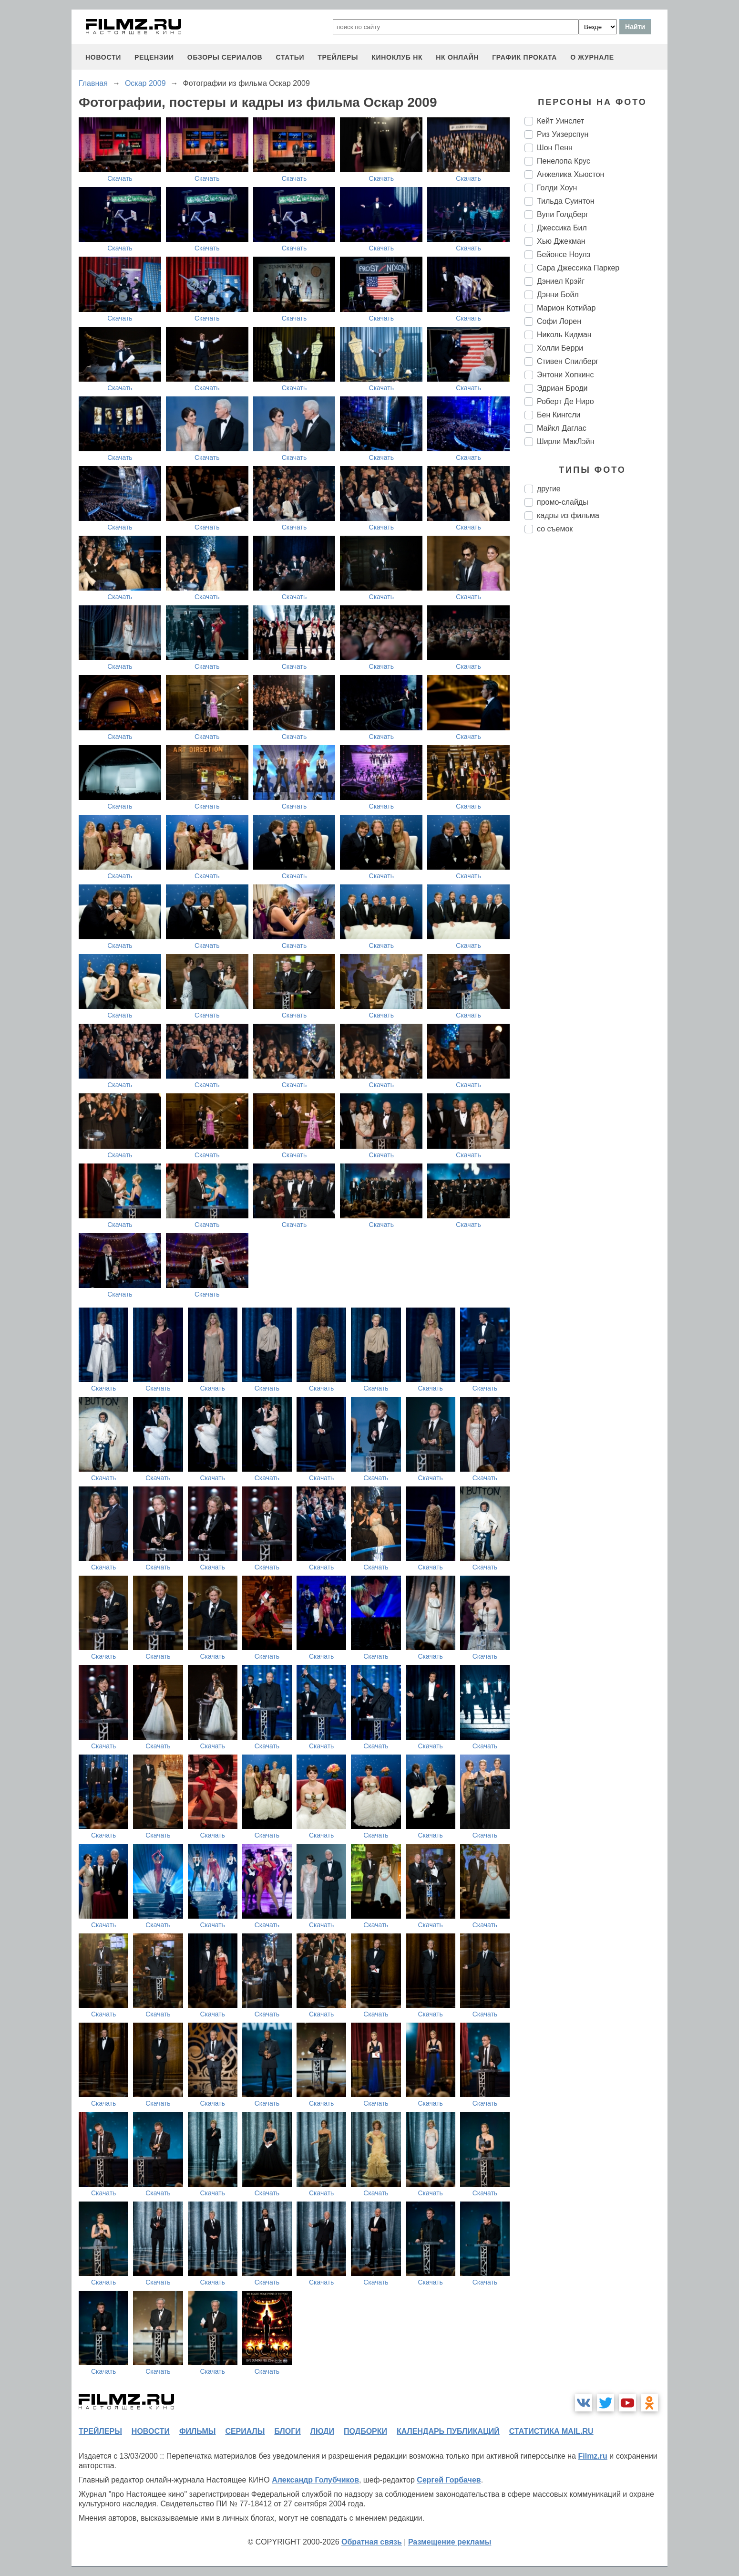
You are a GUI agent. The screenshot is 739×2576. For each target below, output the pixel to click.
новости (103, 57)
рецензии (154, 57)
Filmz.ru (592, 2456)
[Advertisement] (595, 700)
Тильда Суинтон (566, 201)
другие (549, 489)
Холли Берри (560, 348)
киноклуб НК (396, 57)
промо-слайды (562, 502)
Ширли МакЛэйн (566, 441)
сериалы (245, 2431)
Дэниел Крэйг (561, 281)
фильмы (197, 2431)
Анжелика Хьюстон (570, 174)
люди (322, 2431)
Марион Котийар (566, 308)
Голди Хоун (557, 188)
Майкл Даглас (561, 428)
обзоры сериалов (225, 57)
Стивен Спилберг (567, 361)
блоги (287, 2431)
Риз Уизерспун (562, 134)
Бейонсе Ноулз (563, 254)
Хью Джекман (561, 241)
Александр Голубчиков (315, 2480)
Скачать (120, 178)
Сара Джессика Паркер (578, 268)
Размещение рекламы (450, 2542)
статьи (290, 57)
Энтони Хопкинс (565, 375)
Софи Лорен (559, 321)
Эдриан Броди (562, 388)
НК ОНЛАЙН (457, 57)
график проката (524, 57)
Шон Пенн (555, 148)
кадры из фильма (568, 515)
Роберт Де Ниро (565, 401)
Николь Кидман (564, 335)
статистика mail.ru (551, 2431)
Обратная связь (371, 2542)
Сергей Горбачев (449, 2480)
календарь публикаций (448, 2431)
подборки (365, 2431)
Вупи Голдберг (562, 214)
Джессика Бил (562, 228)
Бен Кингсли (559, 415)
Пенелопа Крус (563, 161)
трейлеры (338, 57)
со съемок (555, 529)
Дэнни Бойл (558, 295)
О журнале (592, 57)
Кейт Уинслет (560, 121)
